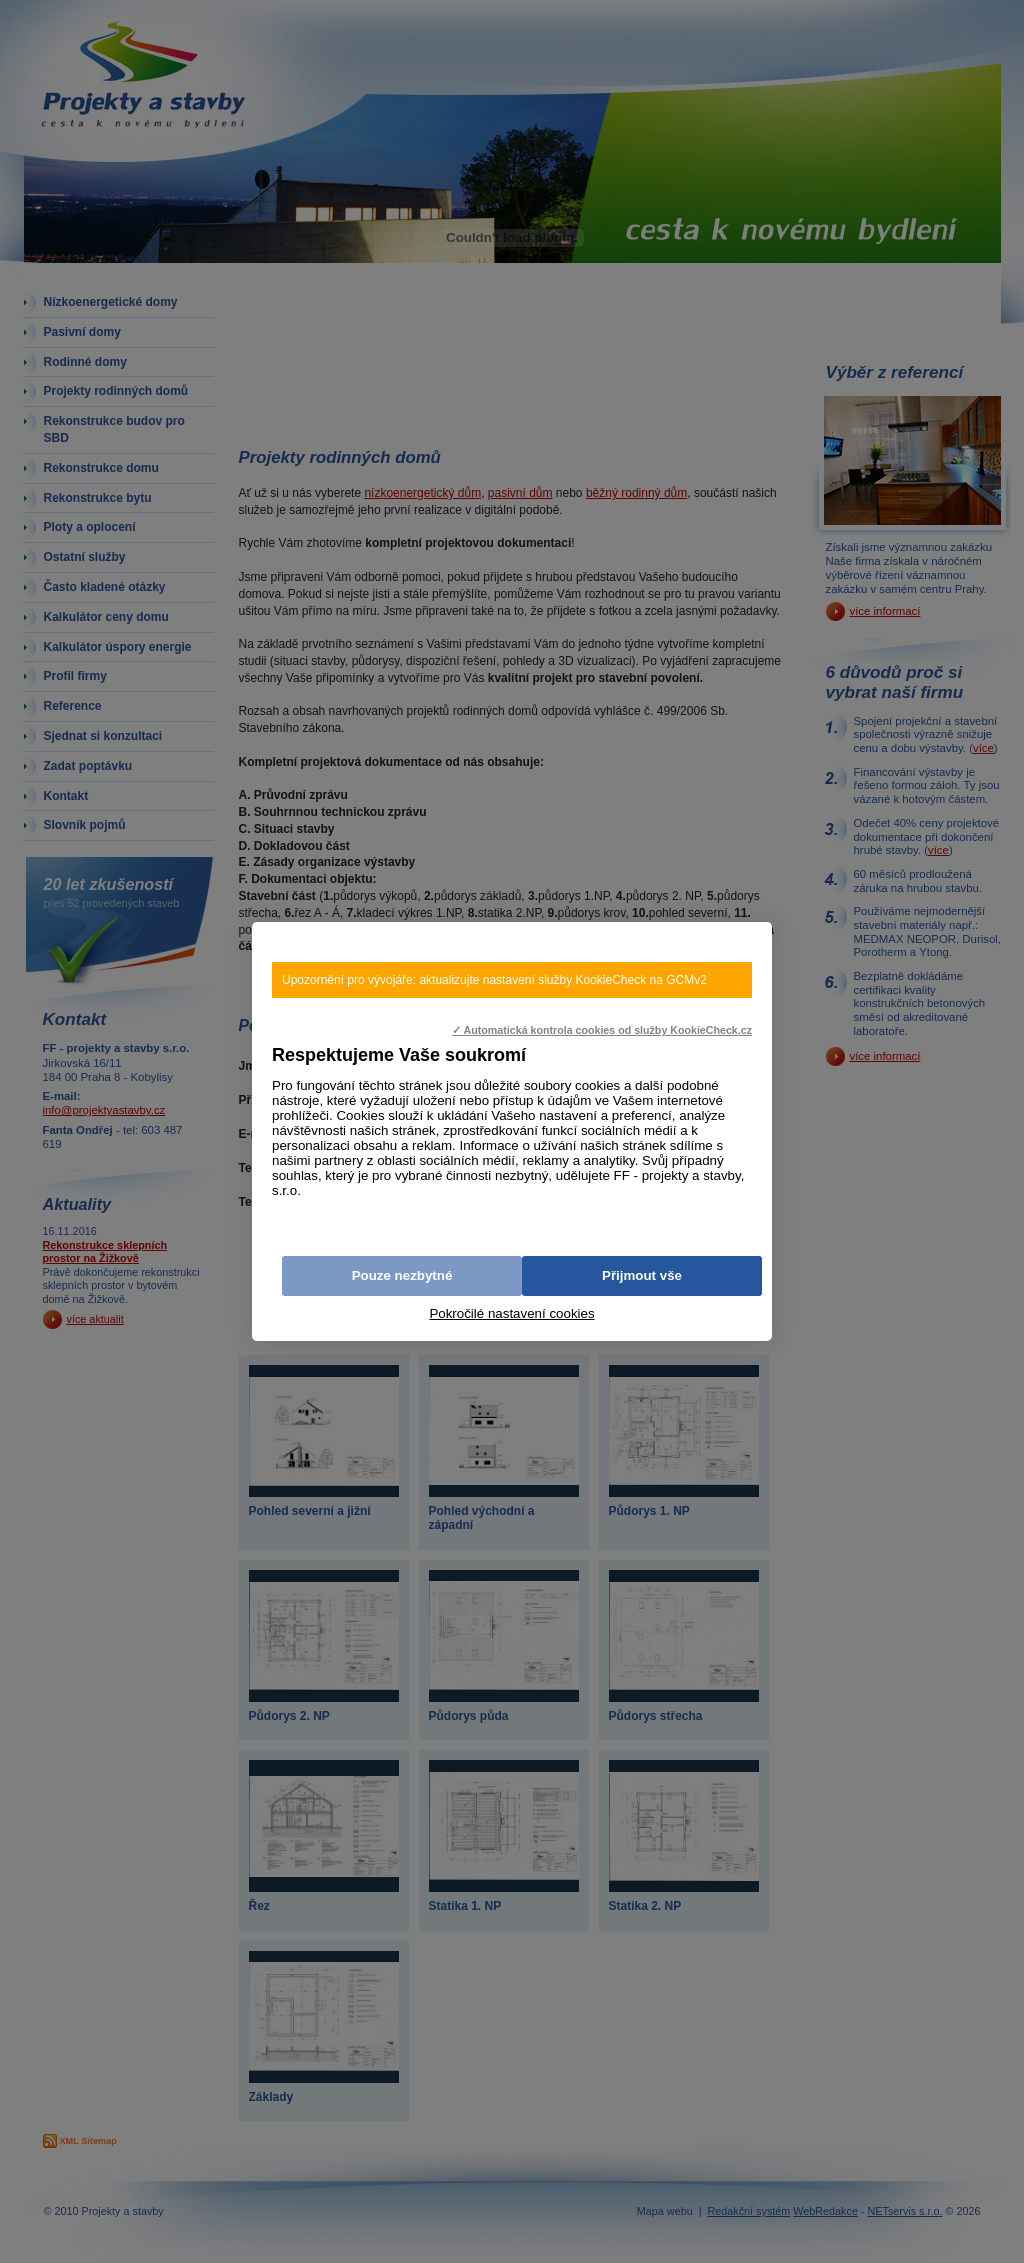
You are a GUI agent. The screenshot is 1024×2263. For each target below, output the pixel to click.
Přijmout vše (642, 1275)
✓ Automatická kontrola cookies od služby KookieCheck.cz (602, 1030)
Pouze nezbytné (402, 1275)
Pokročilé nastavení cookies (511, 1313)
